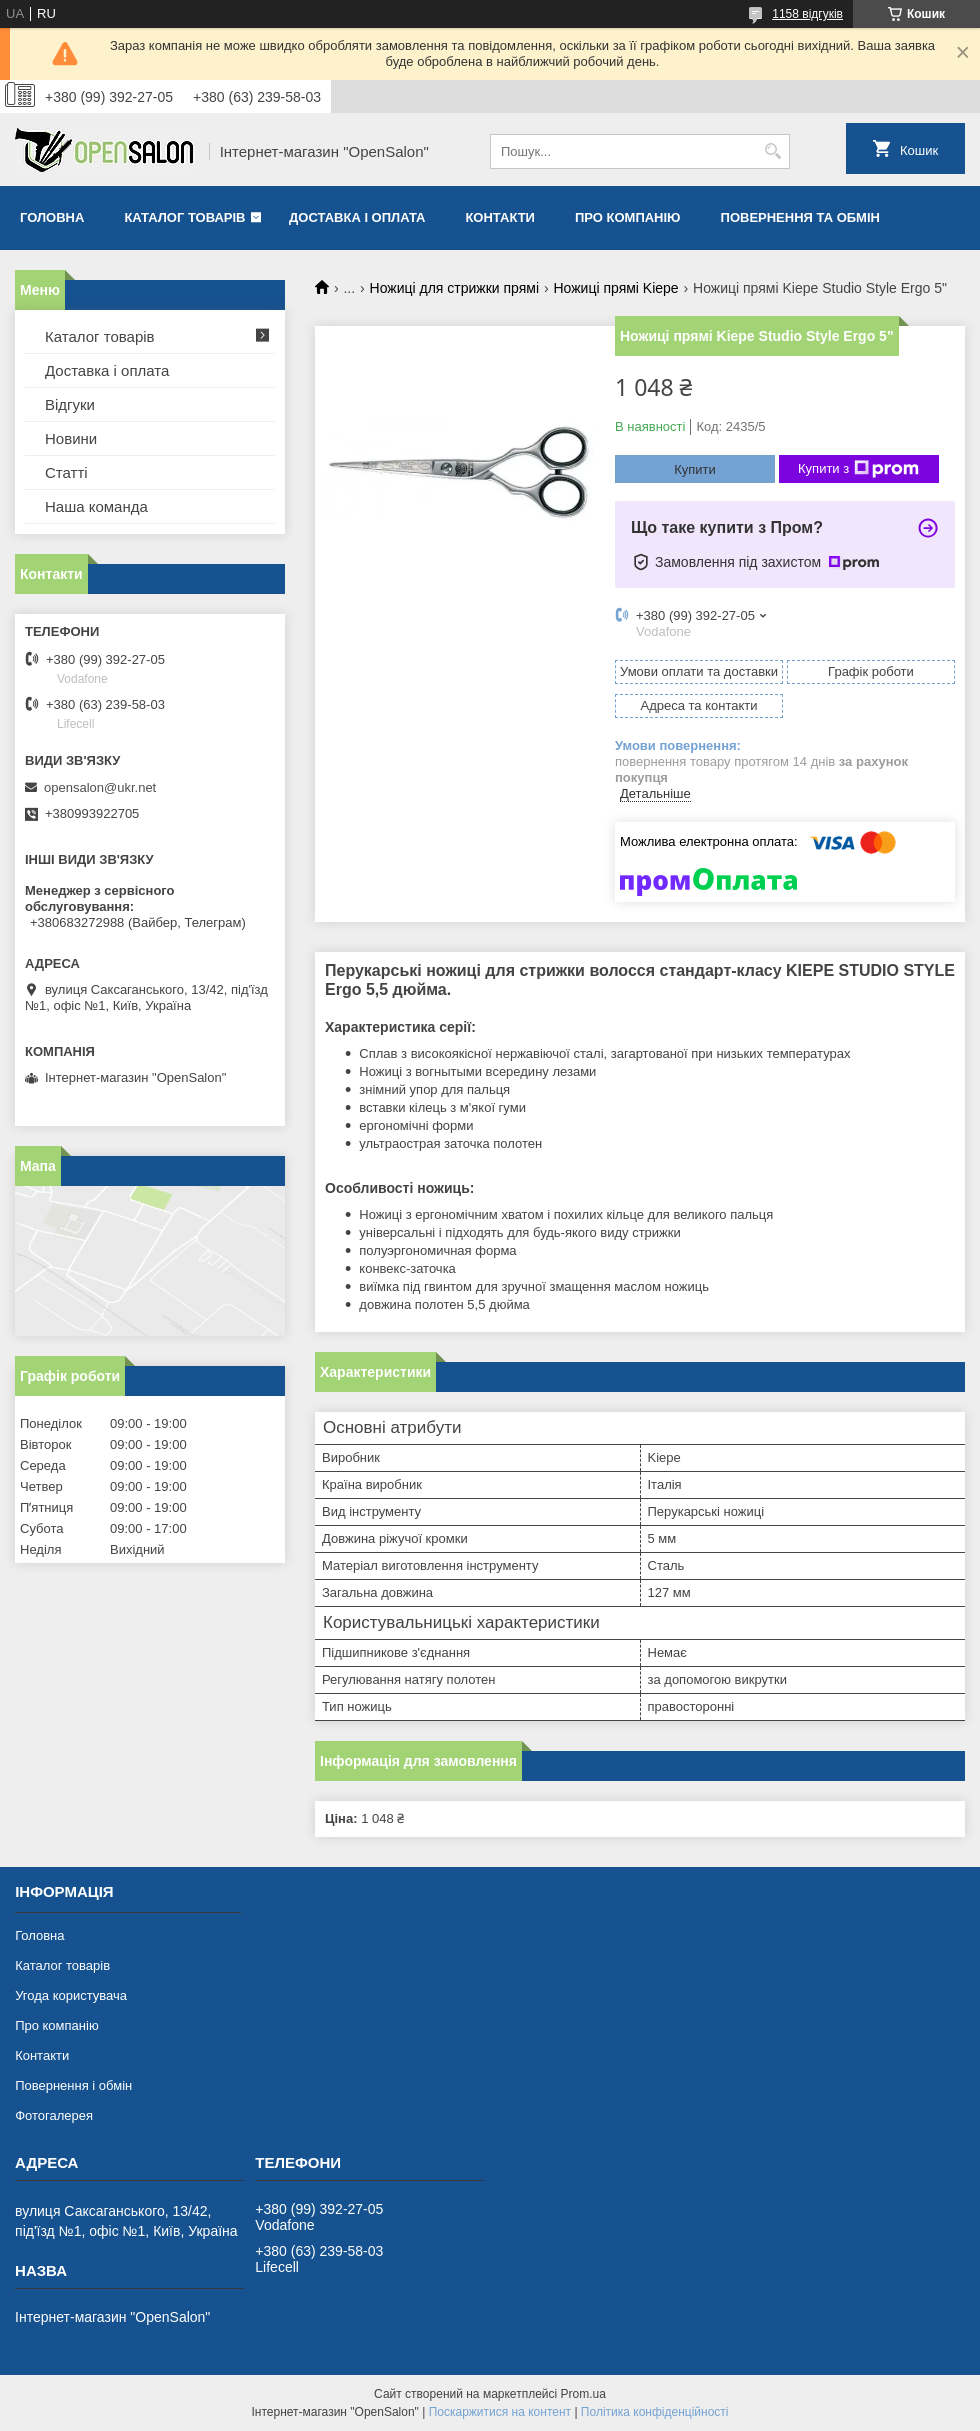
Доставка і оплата (357, 217)
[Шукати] (772, 151)
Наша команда (96, 506)
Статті (66, 472)
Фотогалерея (54, 2115)
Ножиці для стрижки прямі (455, 288)
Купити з (858, 469)
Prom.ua (583, 2394)
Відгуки (70, 404)
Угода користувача (71, 1995)
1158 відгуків (807, 14)
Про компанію (628, 217)
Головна (52, 217)
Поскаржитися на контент (500, 2412)
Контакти (500, 217)
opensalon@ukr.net (100, 787)
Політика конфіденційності (655, 2412)
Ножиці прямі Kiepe (615, 288)
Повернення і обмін (73, 2085)
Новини (71, 438)
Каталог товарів (184, 217)
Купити (695, 469)
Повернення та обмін (800, 217)
